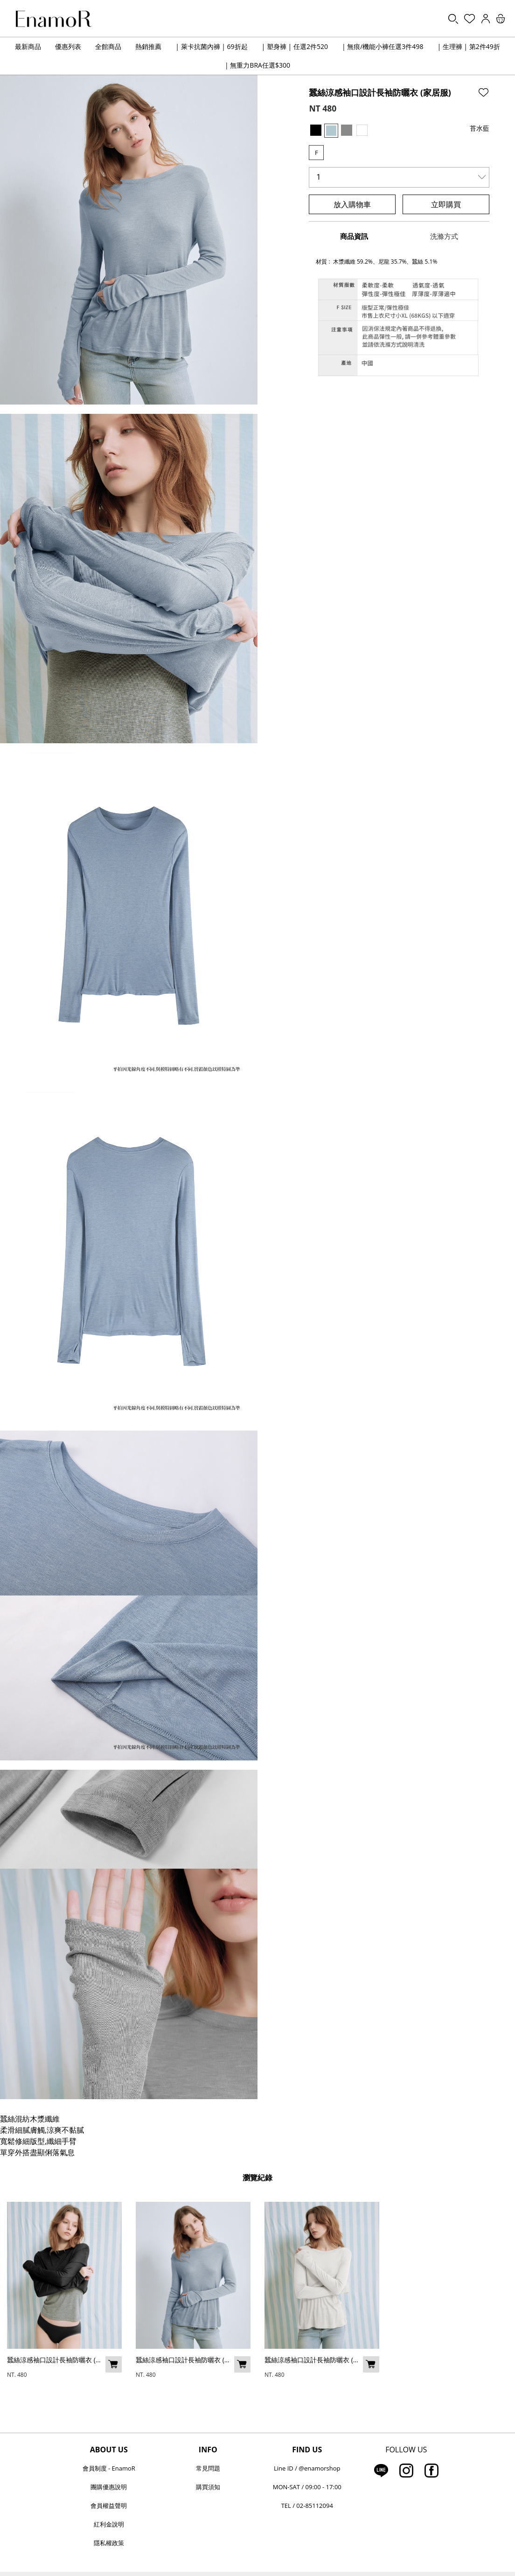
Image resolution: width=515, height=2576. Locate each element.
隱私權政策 (109, 2543)
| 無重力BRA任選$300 (257, 65)
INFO (208, 2449)
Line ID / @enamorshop (307, 2468)
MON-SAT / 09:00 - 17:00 (307, 2487)
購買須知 (208, 2487)
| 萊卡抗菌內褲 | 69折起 (211, 46)
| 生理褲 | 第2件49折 (468, 46)
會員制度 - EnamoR (109, 2468)
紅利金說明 (109, 2524)
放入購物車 (352, 204)
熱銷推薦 (148, 46)
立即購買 (446, 204)
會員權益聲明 (108, 2505)
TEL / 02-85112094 (307, 2505)
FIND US (307, 2449)
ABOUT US (109, 2449)
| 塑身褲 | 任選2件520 (295, 46)
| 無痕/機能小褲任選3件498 (382, 46)
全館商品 (108, 46)
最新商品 (28, 46)
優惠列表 (68, 46)
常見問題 (208, 2468)
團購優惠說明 (108, 2487)
